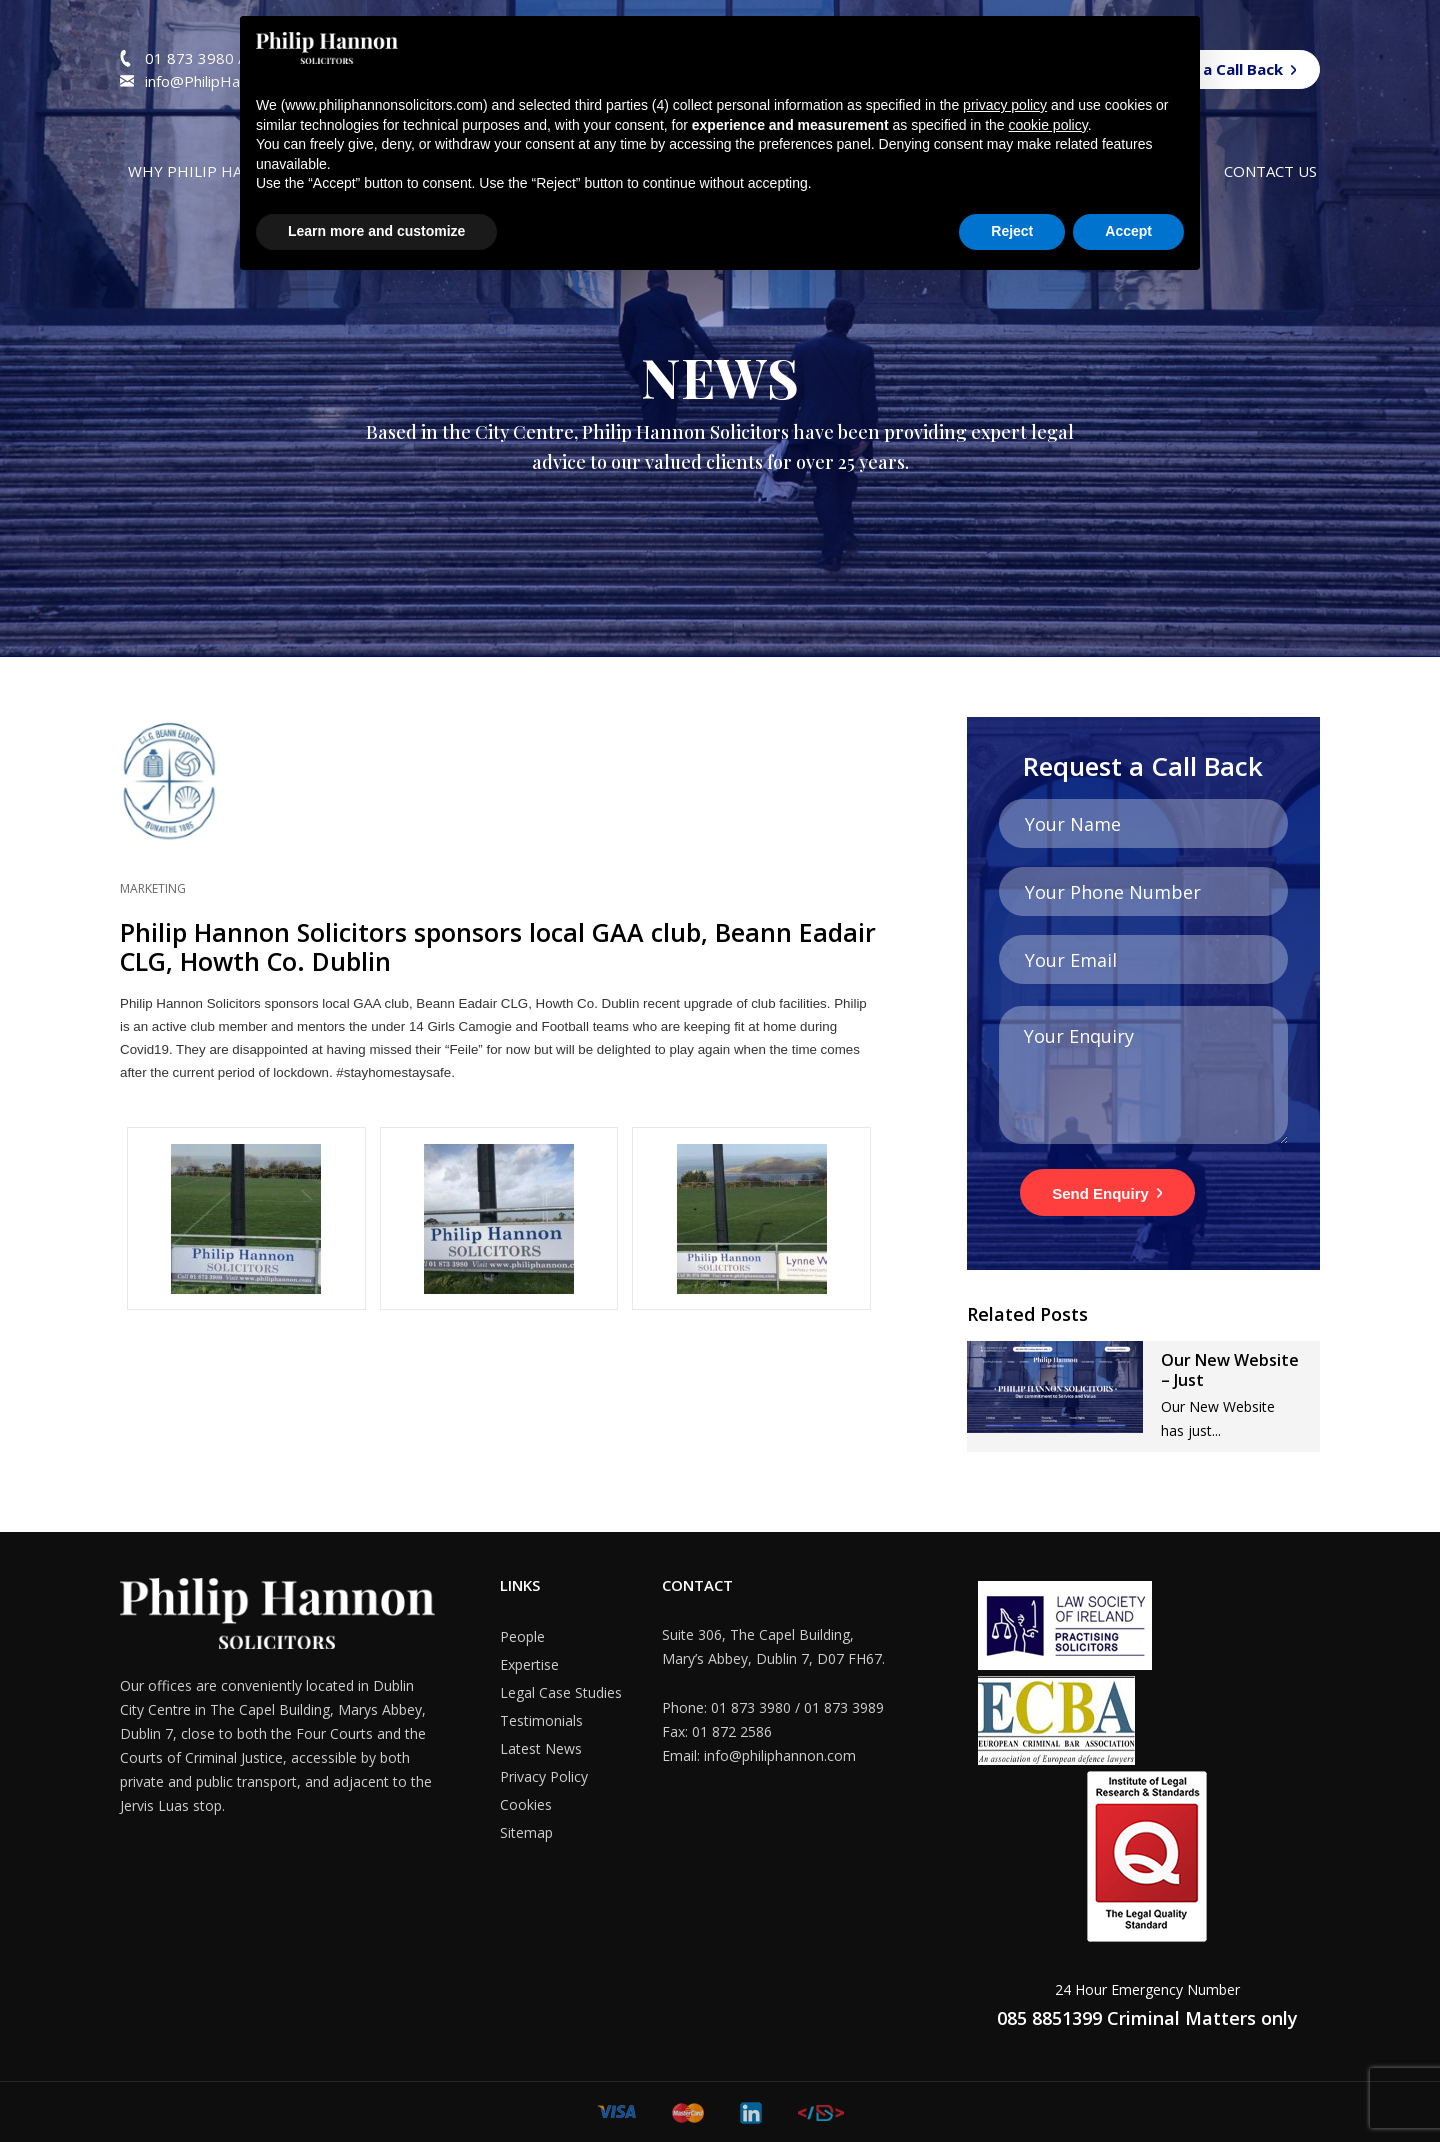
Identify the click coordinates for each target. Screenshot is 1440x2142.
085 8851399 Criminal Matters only (1147, 2018)
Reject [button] (1012, 231)
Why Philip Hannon (207, 171)
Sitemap (526, 1832)
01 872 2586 (732, 1731)
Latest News (541, 1748)
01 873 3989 (844, 1707)
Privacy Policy (544, 1776)
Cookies (526, 1804)
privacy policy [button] (1005, 105)
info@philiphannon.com (780, 1755)
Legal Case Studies (561, 1692)
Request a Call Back (1210, 69)
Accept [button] (1128, 231)
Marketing (153, 888)
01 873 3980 (191, 58)
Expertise (529, 1664)
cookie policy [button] (1048, 125)
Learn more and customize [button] (376, 231)
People (522, 1636)
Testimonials (541, 1720)
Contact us (1270, 171)
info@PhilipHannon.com (225, 81)
